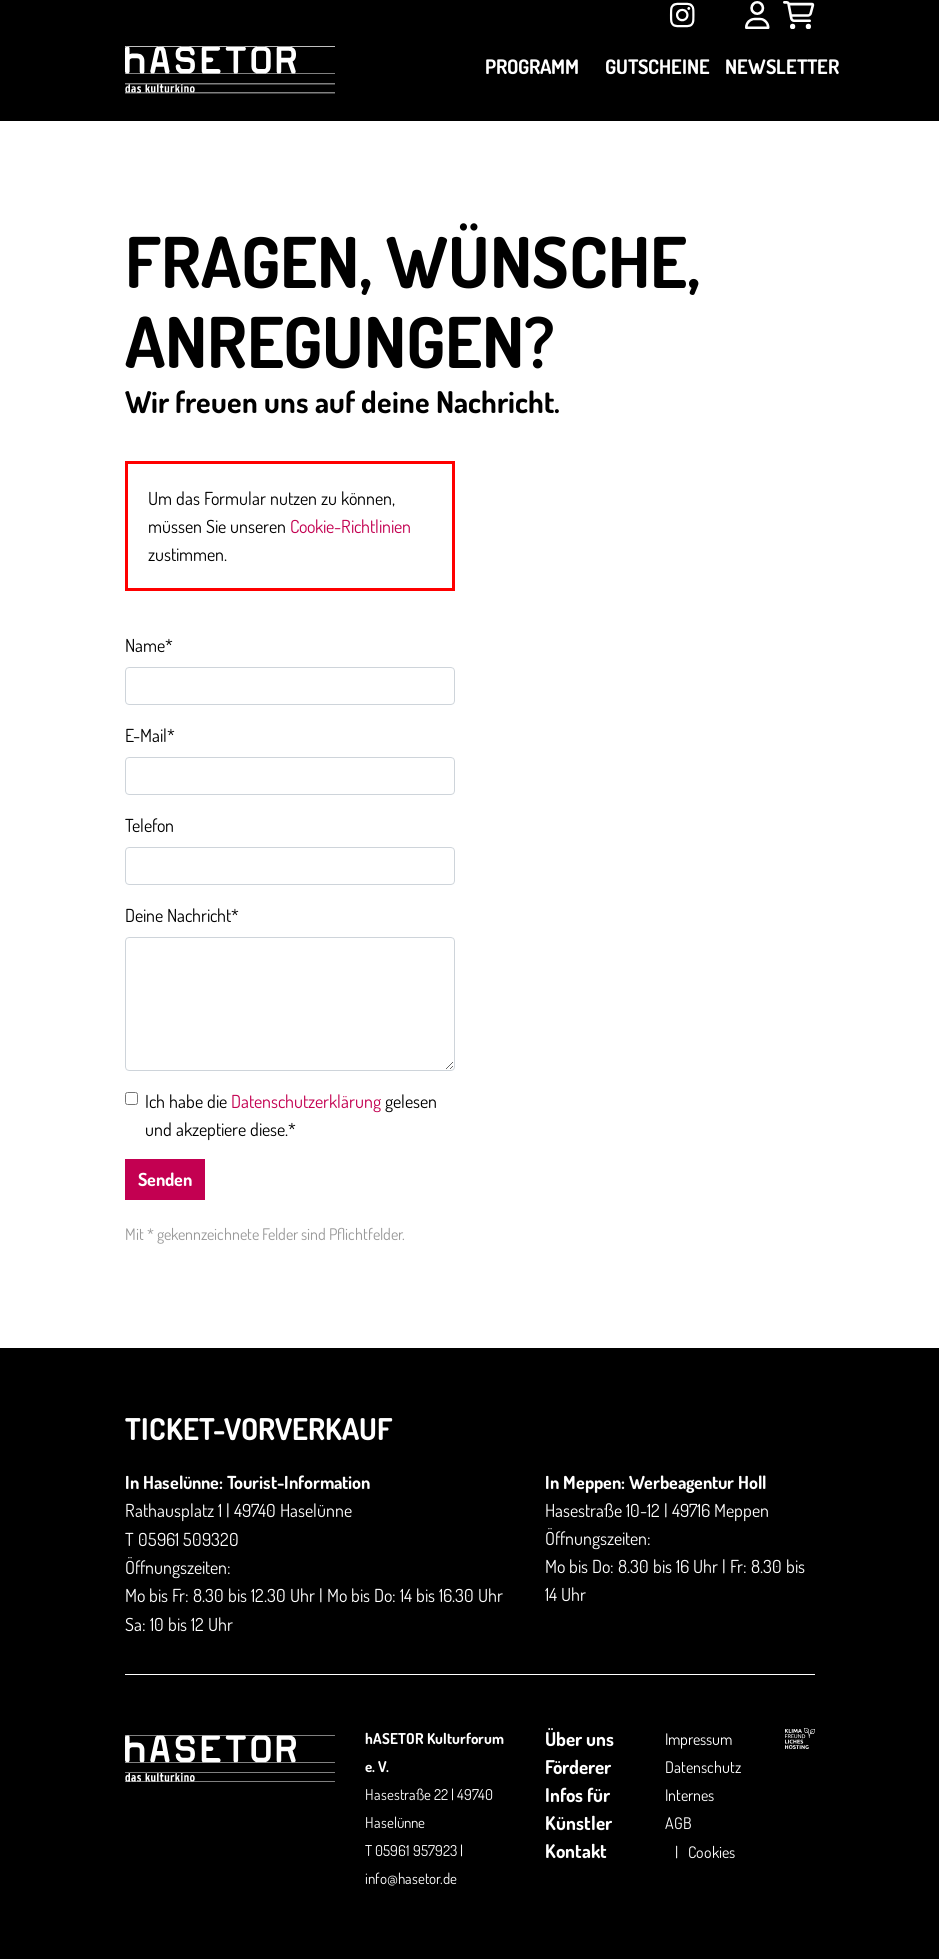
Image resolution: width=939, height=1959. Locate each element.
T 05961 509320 (182, 1539)
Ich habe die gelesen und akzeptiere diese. (291, 1115)
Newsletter (782, 66)
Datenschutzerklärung (306, 1101)
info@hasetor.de (411, 1878)
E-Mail (150, 735)
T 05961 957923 (411, 1850)
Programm (532, 66)
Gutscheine (657, 66)
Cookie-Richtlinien (350, 526)
